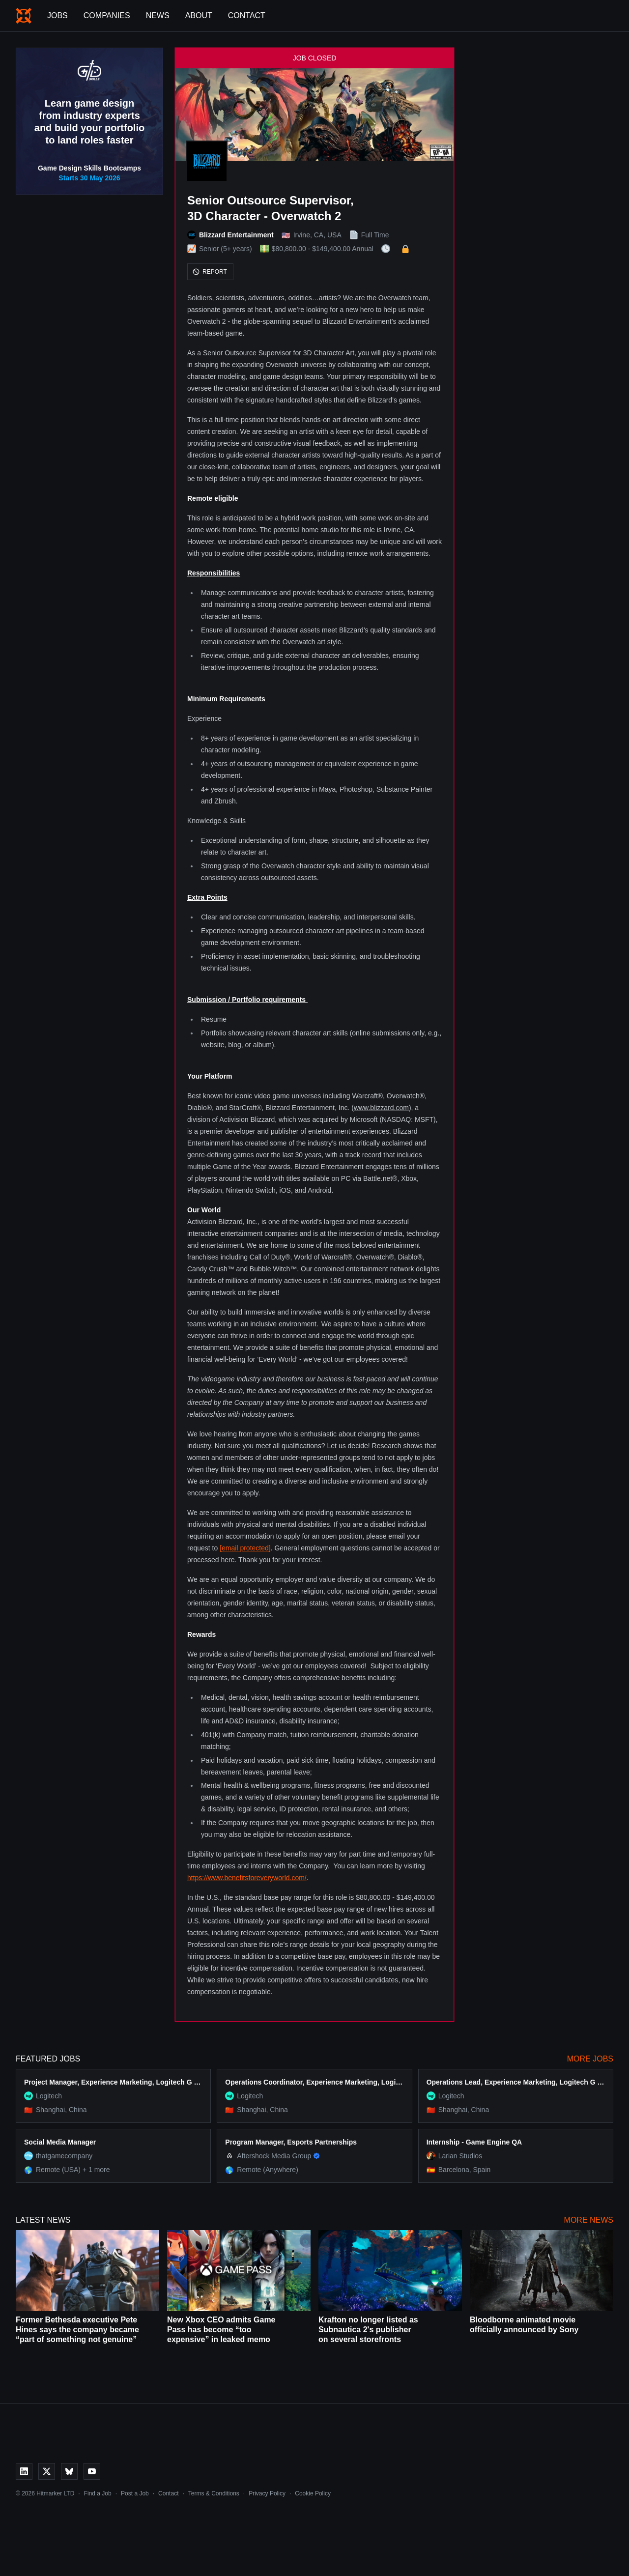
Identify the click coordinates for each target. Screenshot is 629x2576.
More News (588, 2220)
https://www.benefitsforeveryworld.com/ (247, 1878)
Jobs (57, 15)
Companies (107, 15)
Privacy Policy (267, 2493)
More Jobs (590, 2059)
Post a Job (135, 2493)
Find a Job (98, 2493)
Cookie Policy (313, 2493)
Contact (246, 15)
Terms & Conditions (213, 2493)
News (158, 15)
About (198, 15)
